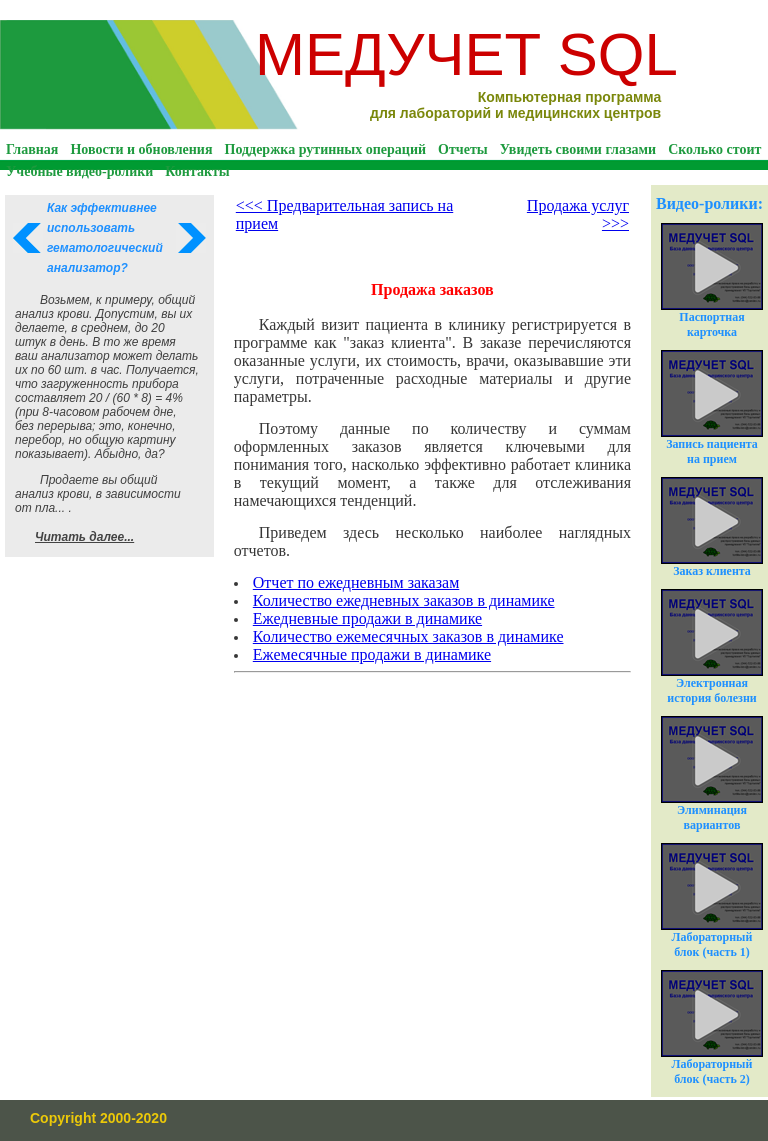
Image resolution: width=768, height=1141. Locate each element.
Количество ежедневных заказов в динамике (404, 600)
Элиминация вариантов (712, 774)
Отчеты (463, 149)
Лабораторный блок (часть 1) (712, 901)
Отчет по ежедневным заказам (356, 582)
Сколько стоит (714, 149)
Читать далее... (84, 537)
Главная (32, 149)
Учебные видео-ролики (79, 171)
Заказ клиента (712, 527)
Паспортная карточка (712, 281)
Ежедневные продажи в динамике (367, 618)
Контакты (197, 171)
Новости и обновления (141, 149)
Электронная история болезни (712, 647)
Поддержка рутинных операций (326, 149)
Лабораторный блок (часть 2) (712, 1028)
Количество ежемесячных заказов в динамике (408, 636)
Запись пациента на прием (712, 408)
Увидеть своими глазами (578, 149)
